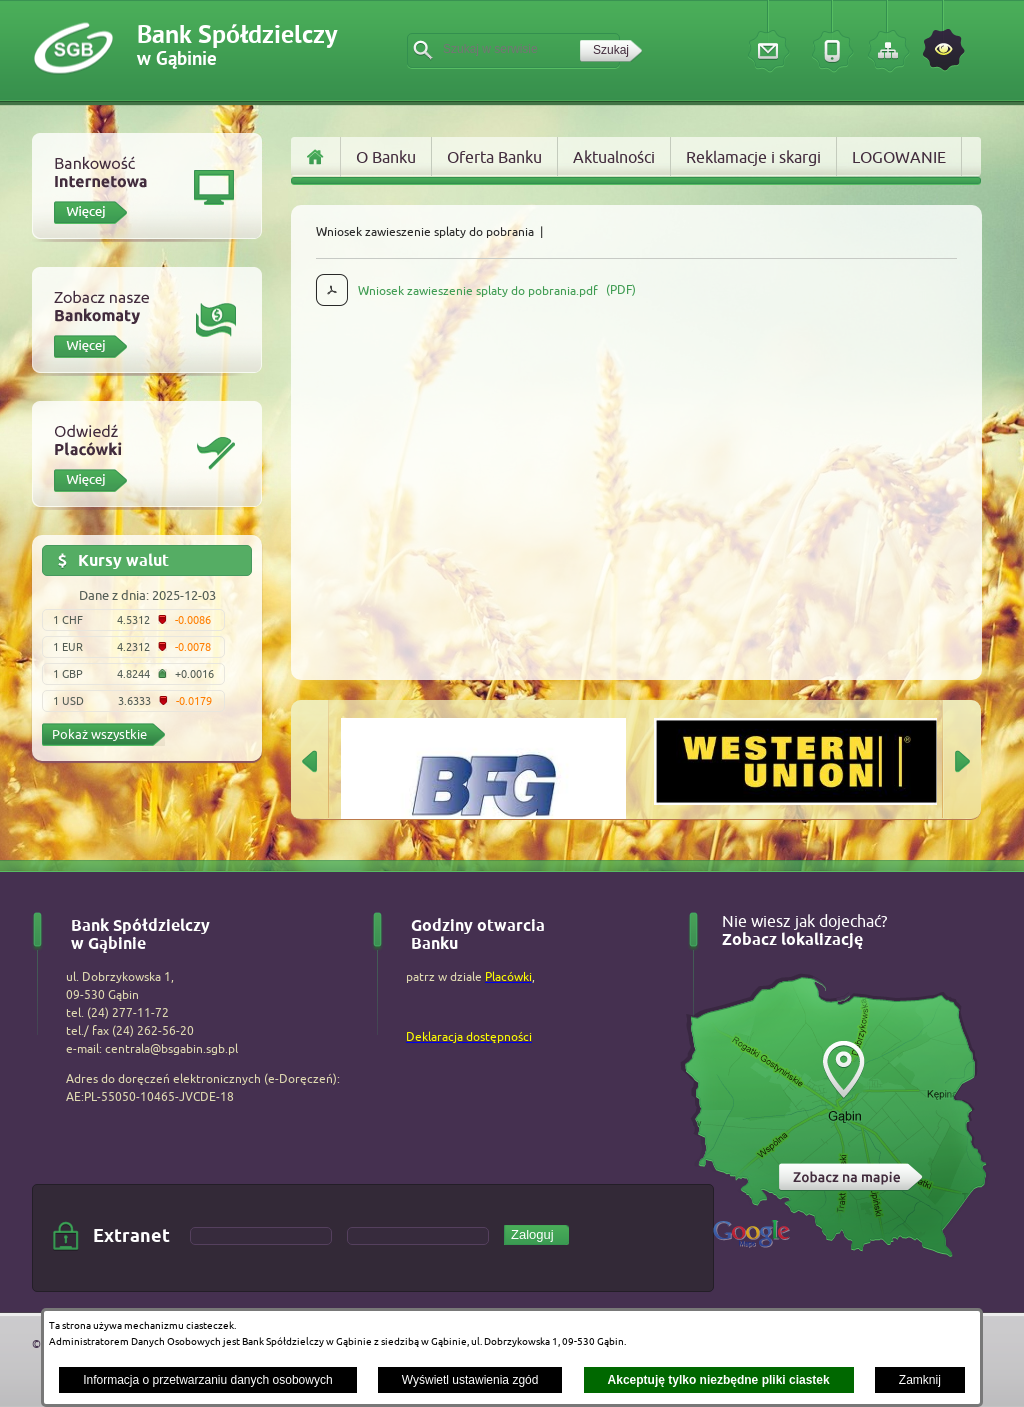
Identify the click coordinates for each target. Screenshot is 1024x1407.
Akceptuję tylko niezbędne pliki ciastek (719, 1380)
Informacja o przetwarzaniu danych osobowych (207, 1380)
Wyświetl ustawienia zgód (470, 1380)
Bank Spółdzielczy (237, 46)
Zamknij (920, 1380)
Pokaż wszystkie (99, 734)
